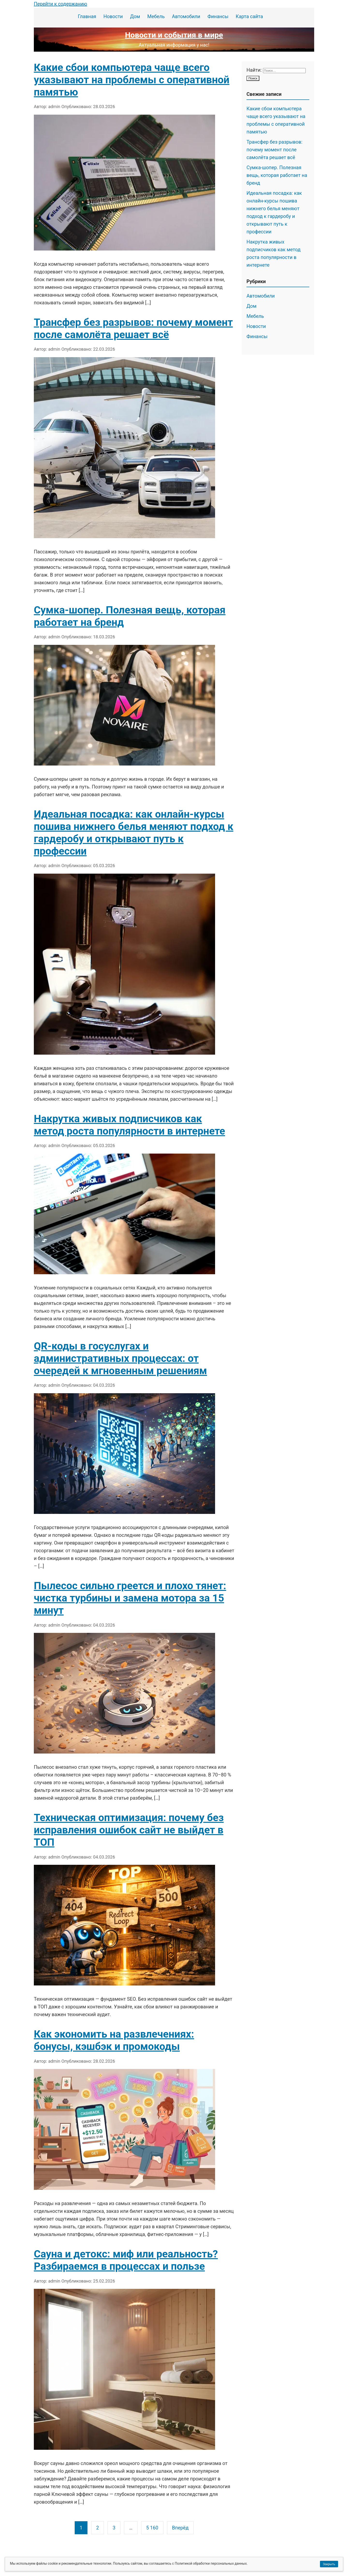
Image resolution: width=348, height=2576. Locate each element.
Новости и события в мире (174, 35)
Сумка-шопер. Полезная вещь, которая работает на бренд (276, 175)
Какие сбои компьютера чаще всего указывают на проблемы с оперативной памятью (131, 80)
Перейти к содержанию (60, 4)
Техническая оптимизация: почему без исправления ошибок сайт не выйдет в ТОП (129, 1830)
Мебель (156, 16)
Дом (135, 16)
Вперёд (180, 2528)
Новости (113, 16)
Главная (87, 16)
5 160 (152, 2528)
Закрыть (329, 2564)
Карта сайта (249, 16)
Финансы (217, 16)
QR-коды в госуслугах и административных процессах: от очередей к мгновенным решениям (120, 1358)
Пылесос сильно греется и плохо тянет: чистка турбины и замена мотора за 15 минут (130, 1598)
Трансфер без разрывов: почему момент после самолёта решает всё (274, 149)
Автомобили (186, 16)
